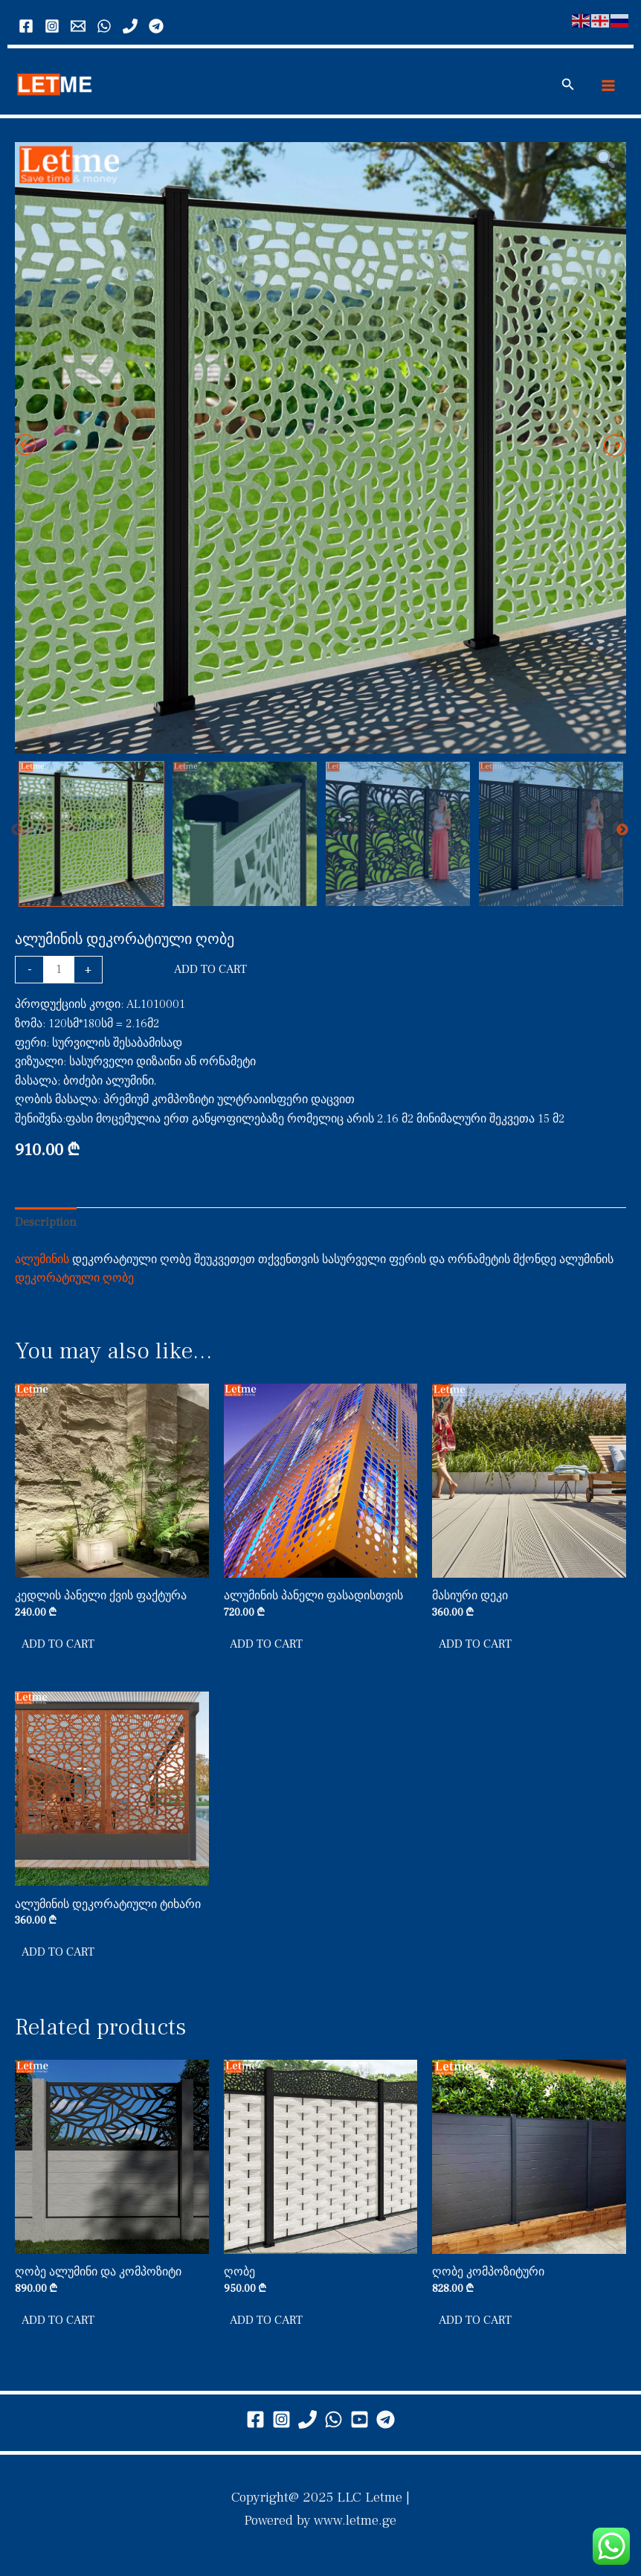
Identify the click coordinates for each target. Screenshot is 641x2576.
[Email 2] (78, 26)
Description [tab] (46, 1227)
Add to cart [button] (58, 1649)
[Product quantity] (58, 975)
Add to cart (210, 974)
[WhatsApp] (104, 26)
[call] (130, 26)
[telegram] (385, 2419)
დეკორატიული (57, 1283)
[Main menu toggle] (608, 88)
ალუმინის (42, 1264)
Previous (17, 835)
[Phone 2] (307, 2419)
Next (622, 835)
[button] (568, 88)
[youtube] (359, 2419)
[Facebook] (26, 26)
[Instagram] (52, 26)
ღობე (118, 1283)
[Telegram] (156, 26)
